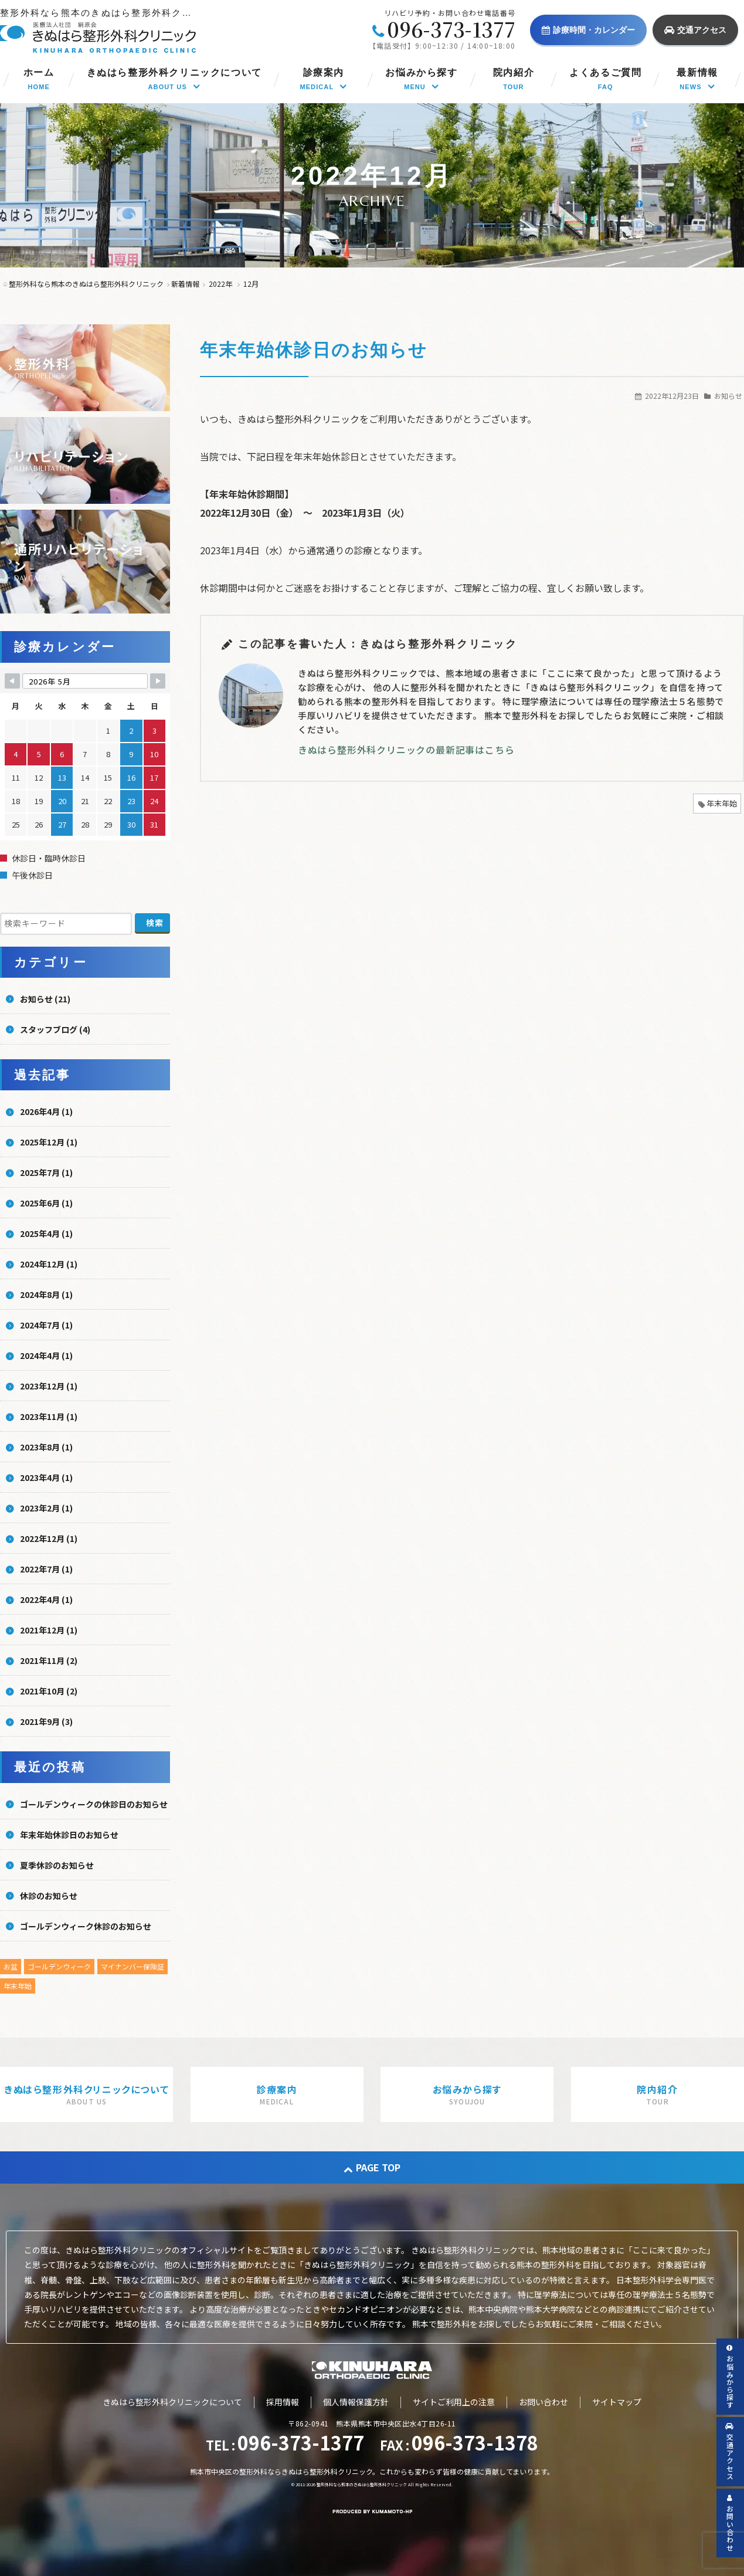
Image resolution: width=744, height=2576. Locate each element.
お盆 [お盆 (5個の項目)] (11, 1966)
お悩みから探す (730, 2376)
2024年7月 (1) (46, 1325)
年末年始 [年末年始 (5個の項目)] (18, 1986)
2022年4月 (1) (46, 1599)
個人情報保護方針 (356, 2402)
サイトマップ (616, 2402)
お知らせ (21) (45, 999)
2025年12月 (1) (48, 1142)
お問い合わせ (543, 2402)
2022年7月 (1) (46, 1569)
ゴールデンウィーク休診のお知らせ (85, 1926)
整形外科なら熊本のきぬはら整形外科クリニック (362, 2484)
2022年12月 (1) (48, 1538)
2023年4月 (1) (46, 1477)
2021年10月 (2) (48, 1691)
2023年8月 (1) (46, 1447)
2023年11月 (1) (48, 1416)
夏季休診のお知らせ (57, 1865)
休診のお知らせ (48, 1896)
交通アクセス (695, 30)
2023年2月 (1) (46, 1508)
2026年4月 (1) (46, 1111)
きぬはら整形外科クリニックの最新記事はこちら (406, 750)
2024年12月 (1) (48, 1264)
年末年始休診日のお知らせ (313, 350)
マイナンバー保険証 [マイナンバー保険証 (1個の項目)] (132, 1966)
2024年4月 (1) (46, 1355)
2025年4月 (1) (46, 1233)
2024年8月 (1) (46, 1294)
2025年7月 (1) (46, 1172)
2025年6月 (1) (46, 1203)
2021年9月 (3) (46, 1721)
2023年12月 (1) (48, 1386)
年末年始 (721, 803)
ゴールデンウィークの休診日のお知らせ (94, 1804)
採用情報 (282, 2402)
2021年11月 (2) (48, 1660)
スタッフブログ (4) (55, 1029)
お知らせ (728, 396)
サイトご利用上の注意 (454, 2402)
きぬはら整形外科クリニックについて (172, 2402)
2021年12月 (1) (48, 1630)
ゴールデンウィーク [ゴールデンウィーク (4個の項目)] (59, 1966)
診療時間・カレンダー (588, 30)
